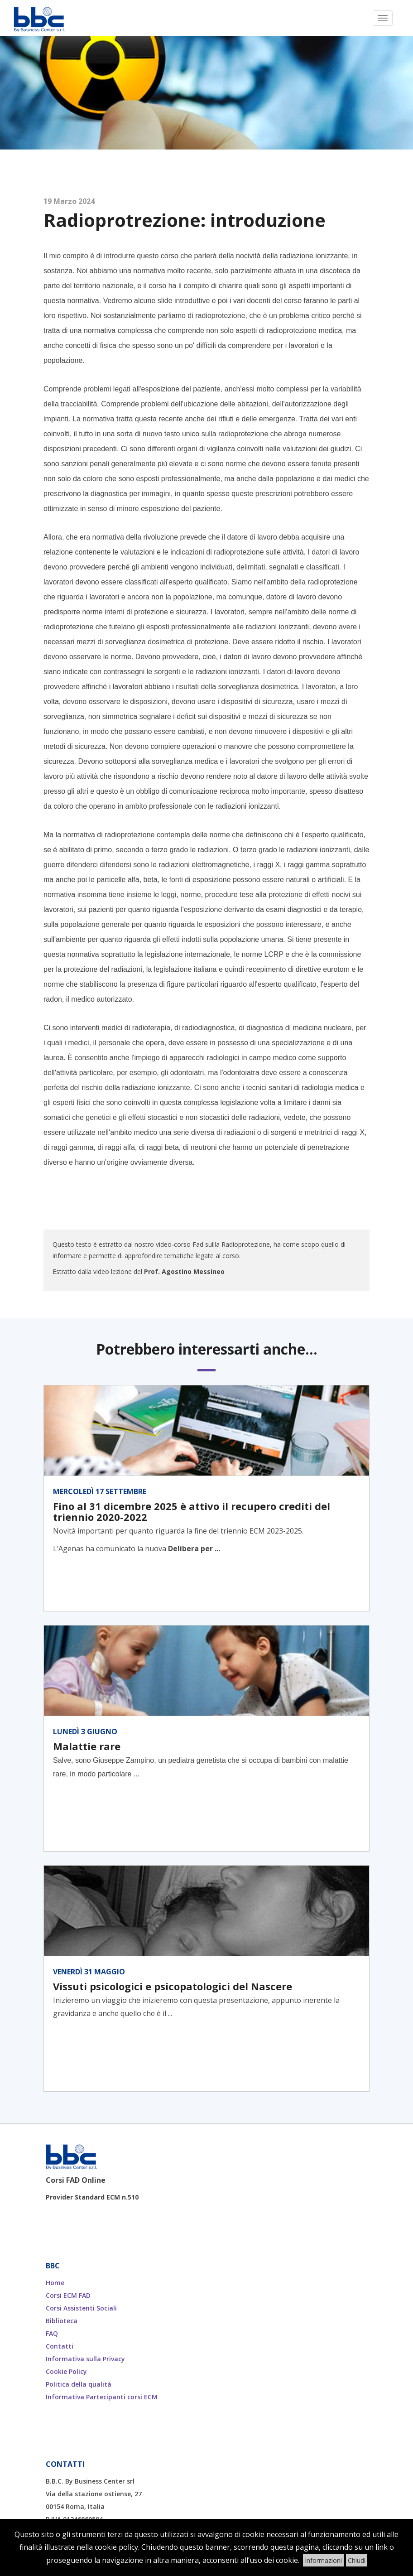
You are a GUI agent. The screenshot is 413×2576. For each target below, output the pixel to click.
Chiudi (356, 2560)
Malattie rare (86, 1746)
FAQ (52, 2333)
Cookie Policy (66, 2371)
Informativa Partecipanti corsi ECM (102, 2397)
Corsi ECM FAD (68, 2295)
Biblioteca (61, 2320)
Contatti (59, 2346)
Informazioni (323, 2560)
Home (55, 2282)
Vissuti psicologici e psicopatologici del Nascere (172, 1986)
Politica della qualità (78, 2384)
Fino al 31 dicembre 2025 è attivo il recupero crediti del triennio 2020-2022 (191, 1511)
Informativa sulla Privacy (85, 2358)
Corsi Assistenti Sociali (81, 2308)
